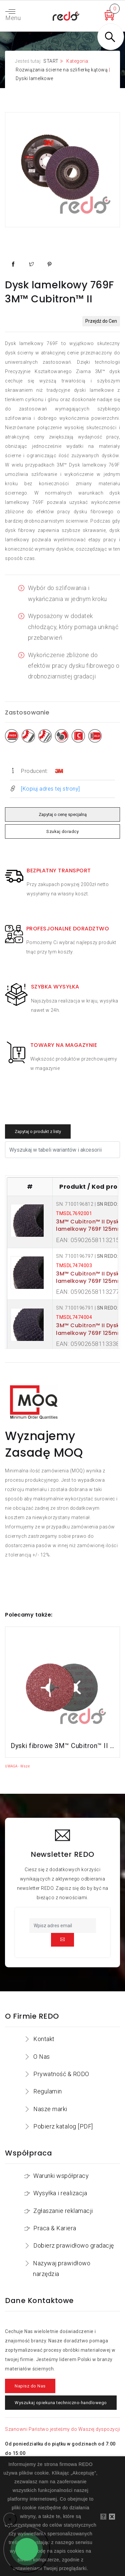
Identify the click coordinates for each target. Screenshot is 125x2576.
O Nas (41, 2056)
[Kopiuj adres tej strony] (50, 789)
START (51, 61)
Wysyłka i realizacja (60, 2193)
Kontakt (44, 2038)
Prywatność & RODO (61, 2073)
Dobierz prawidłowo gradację (73, 2245)
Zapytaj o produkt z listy (37, 1131)
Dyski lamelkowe (34, 78)
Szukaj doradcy (62, 831)
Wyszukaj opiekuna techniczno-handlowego (60, 2402)
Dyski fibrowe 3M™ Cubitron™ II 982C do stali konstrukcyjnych (62, 1746)
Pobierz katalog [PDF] (63, 2126)
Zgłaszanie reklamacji (63, 2210)
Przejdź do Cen (101, 321)
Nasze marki (50, 2108)
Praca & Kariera (54, 2228)
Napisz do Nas (30, 2386)
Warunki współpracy (61, 2175)
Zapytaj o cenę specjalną (62, 814)
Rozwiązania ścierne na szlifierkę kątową (62, 69)
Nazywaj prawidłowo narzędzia (61, 2268)
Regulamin (47, 2091)
